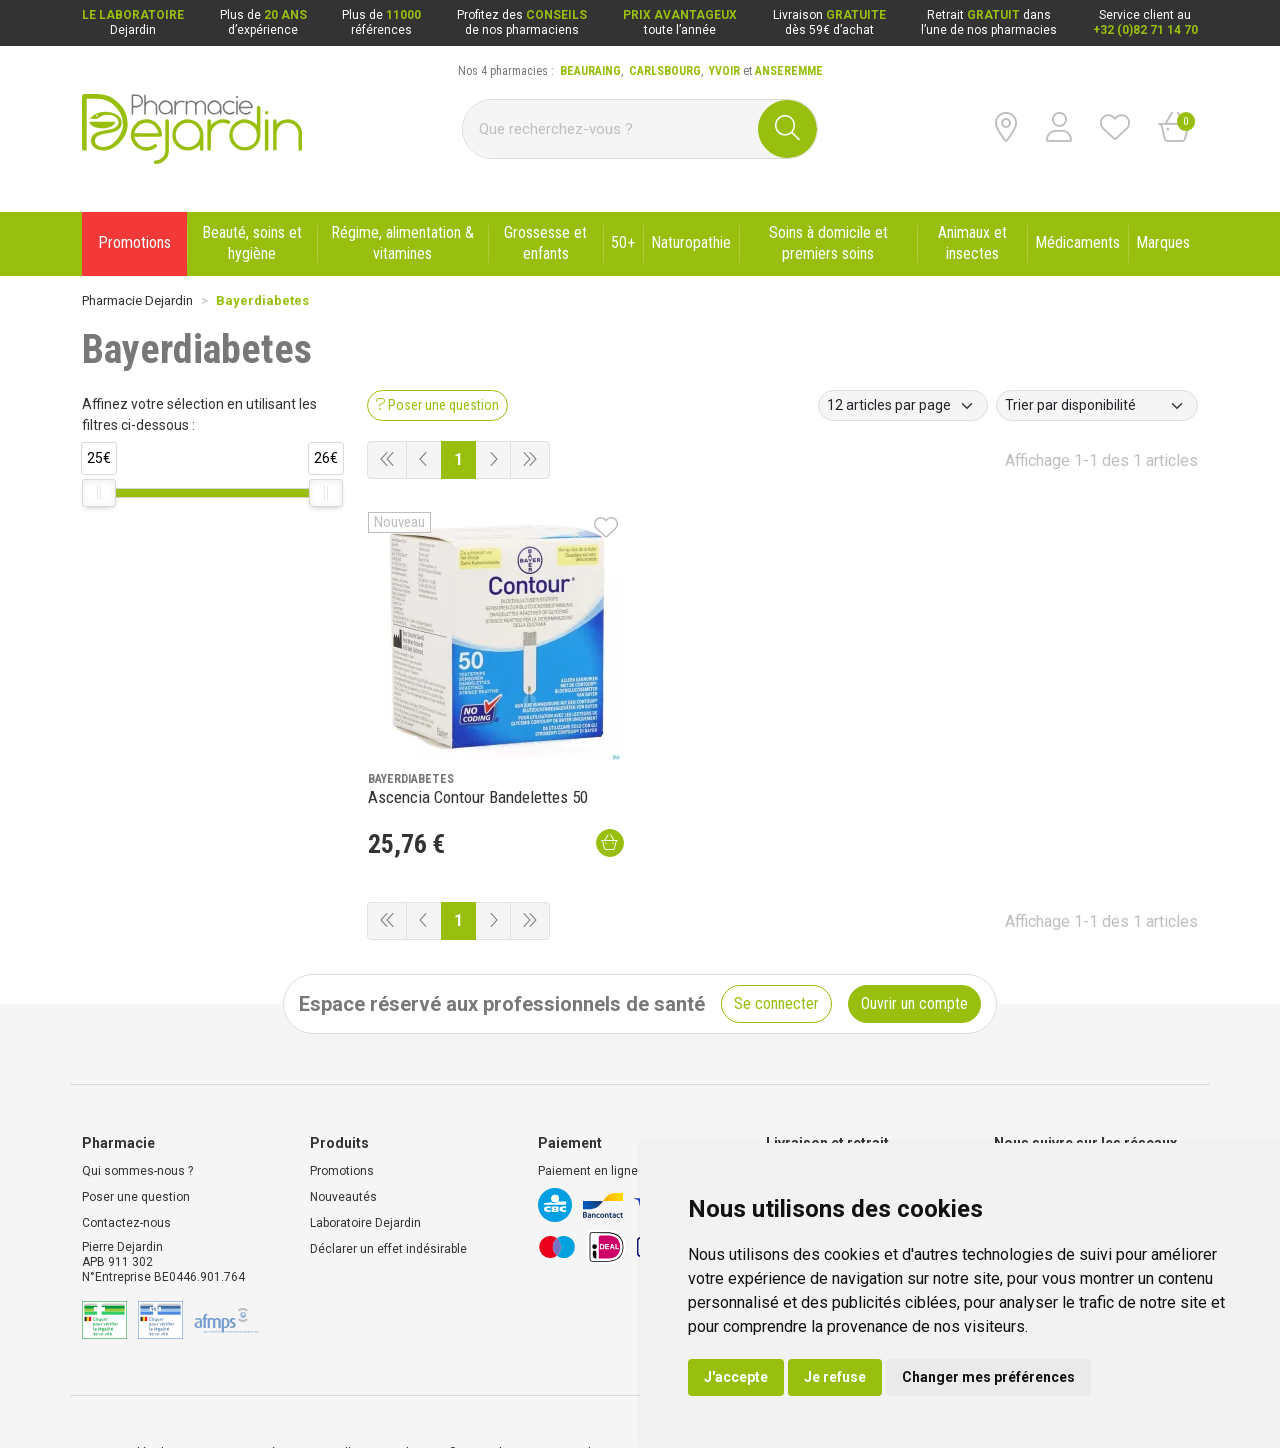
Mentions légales (130, 1391)
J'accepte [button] (736, 1377)
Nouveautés (343, 1135)
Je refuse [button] (835, 1377)
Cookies (406, 1391)
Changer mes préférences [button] (988, 1377)
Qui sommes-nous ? (137, 1109)
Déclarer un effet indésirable (388, 1187)
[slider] (99, 493)
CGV (209, 1391)
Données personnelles (302, 1391)
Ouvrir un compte (914, 941)
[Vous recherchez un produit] (611, 129)
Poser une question (136, 1135)
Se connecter (776, 941)
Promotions (342, 1109)
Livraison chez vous (821, 1109)
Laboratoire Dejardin (365, 1161)
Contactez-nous (126, 1161)
